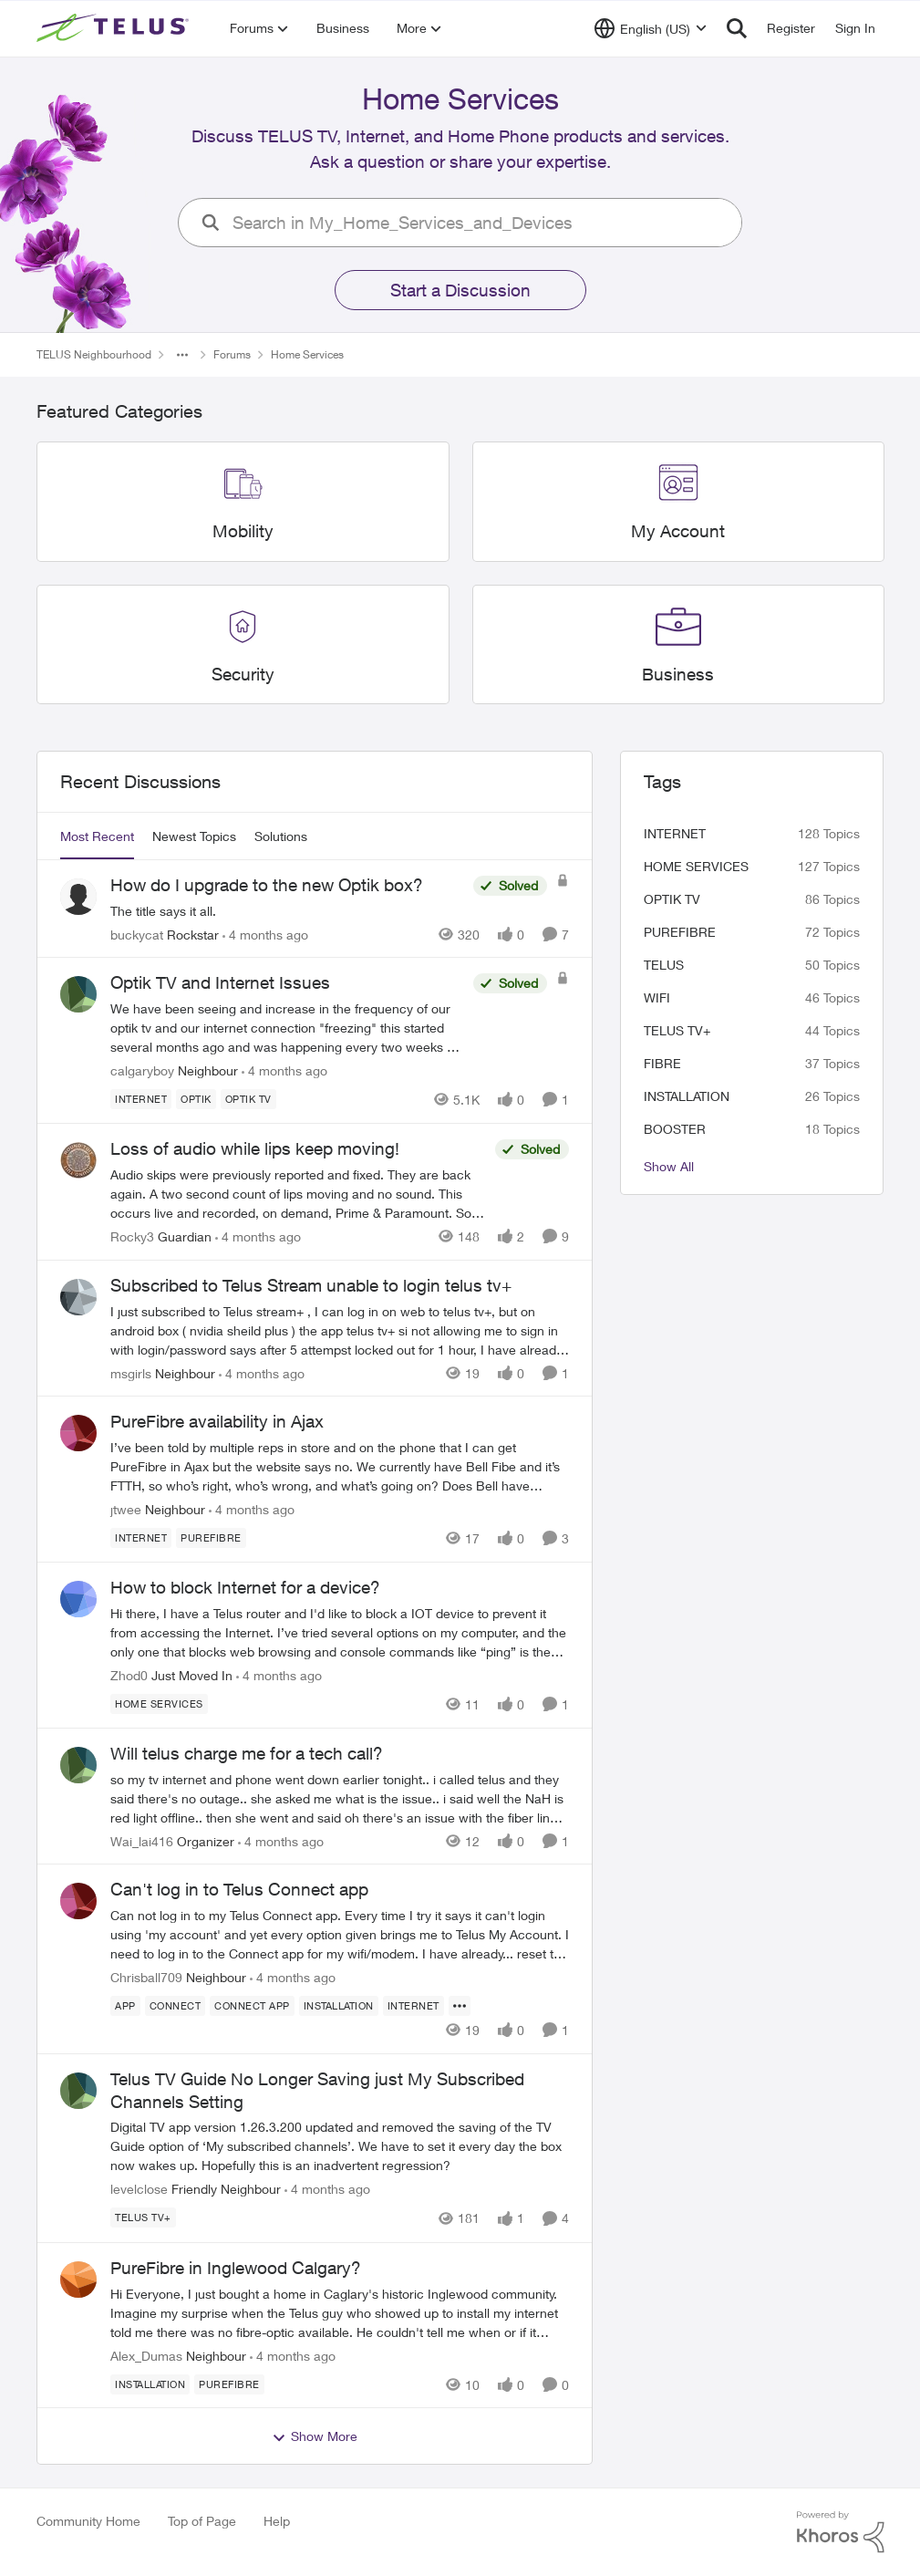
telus (664, 964)
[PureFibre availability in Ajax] (339, 1466)
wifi (657, 997)
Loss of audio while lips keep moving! (254, 1148)
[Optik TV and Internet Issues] (287, 1027)
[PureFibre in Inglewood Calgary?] (339, 2312)
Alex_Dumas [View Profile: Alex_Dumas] (146, 2355)
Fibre (662, 1063)
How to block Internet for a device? (245, 1587)
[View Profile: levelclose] (78, 2090)
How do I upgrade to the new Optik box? (266, 885)
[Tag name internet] (140, 1099)
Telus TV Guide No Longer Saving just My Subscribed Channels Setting (317, 2090)
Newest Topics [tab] (194, 836)
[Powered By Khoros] (840, 2532)
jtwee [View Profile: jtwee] (125, 1509)
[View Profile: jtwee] (78, 1433)
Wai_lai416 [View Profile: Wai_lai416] (141, 1840)
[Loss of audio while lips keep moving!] (298, 1193)
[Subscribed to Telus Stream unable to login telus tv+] (339, 1329)
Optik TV (672, 899)
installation (686, 1096)
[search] (480, 222)
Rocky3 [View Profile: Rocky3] (132, 1236)
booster (675, 1129)
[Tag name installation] (337, 2006)
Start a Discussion (460, 290)
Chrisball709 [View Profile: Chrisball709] (146, 1977)
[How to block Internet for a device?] (339, 1632)
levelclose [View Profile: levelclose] (139, 2189)
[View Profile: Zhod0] (78, 1599)
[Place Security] (242, 674)
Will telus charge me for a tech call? (246, 1753)
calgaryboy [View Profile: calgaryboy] (142, 1070)
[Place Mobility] (242, 531)
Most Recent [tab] (97, 836)
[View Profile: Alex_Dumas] (78, 2279)
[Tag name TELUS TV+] (143, 2218)
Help (277, 2521)
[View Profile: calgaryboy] (78, 994)
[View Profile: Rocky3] (78, 1160)
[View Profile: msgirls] (78, 1297)
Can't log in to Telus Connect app (239, 1889)
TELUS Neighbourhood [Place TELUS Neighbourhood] (93, 354)
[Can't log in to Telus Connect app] (339, 1934)
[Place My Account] (678, 531)
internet (675, 833)
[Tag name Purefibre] (211, 1538)
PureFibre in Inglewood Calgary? (235, 2268)
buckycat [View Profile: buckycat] (136, 933)
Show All (669, 1166)
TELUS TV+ (677, 1030)
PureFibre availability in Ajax (217, 1421)
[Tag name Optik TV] (247, 1099)
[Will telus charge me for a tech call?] (339, 1797)
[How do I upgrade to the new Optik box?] (287, 909)
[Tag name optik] (196, 1099)
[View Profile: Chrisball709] (78, 1901)
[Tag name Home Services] (159, 1704)
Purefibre (680, 932)
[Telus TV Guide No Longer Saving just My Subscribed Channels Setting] (339, 2147)
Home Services (696, 866)
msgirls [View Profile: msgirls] (130, 1372)
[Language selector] (650, 28)
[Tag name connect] (174, 2006)
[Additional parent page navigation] (182, 355)
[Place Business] (678, 674)
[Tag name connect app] (252, 2006)
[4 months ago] (265, 933)
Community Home (88, 2521)
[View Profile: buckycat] (78, 896)
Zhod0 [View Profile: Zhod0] (129, 1675)
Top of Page (202, 2521)
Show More (314, 2436)
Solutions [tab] (280, 836)
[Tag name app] (125, 2006)
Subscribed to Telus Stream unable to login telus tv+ (311, 1285)
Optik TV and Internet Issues (220, 982)
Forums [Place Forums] (232, 354)
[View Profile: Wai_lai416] (78, 1765)
